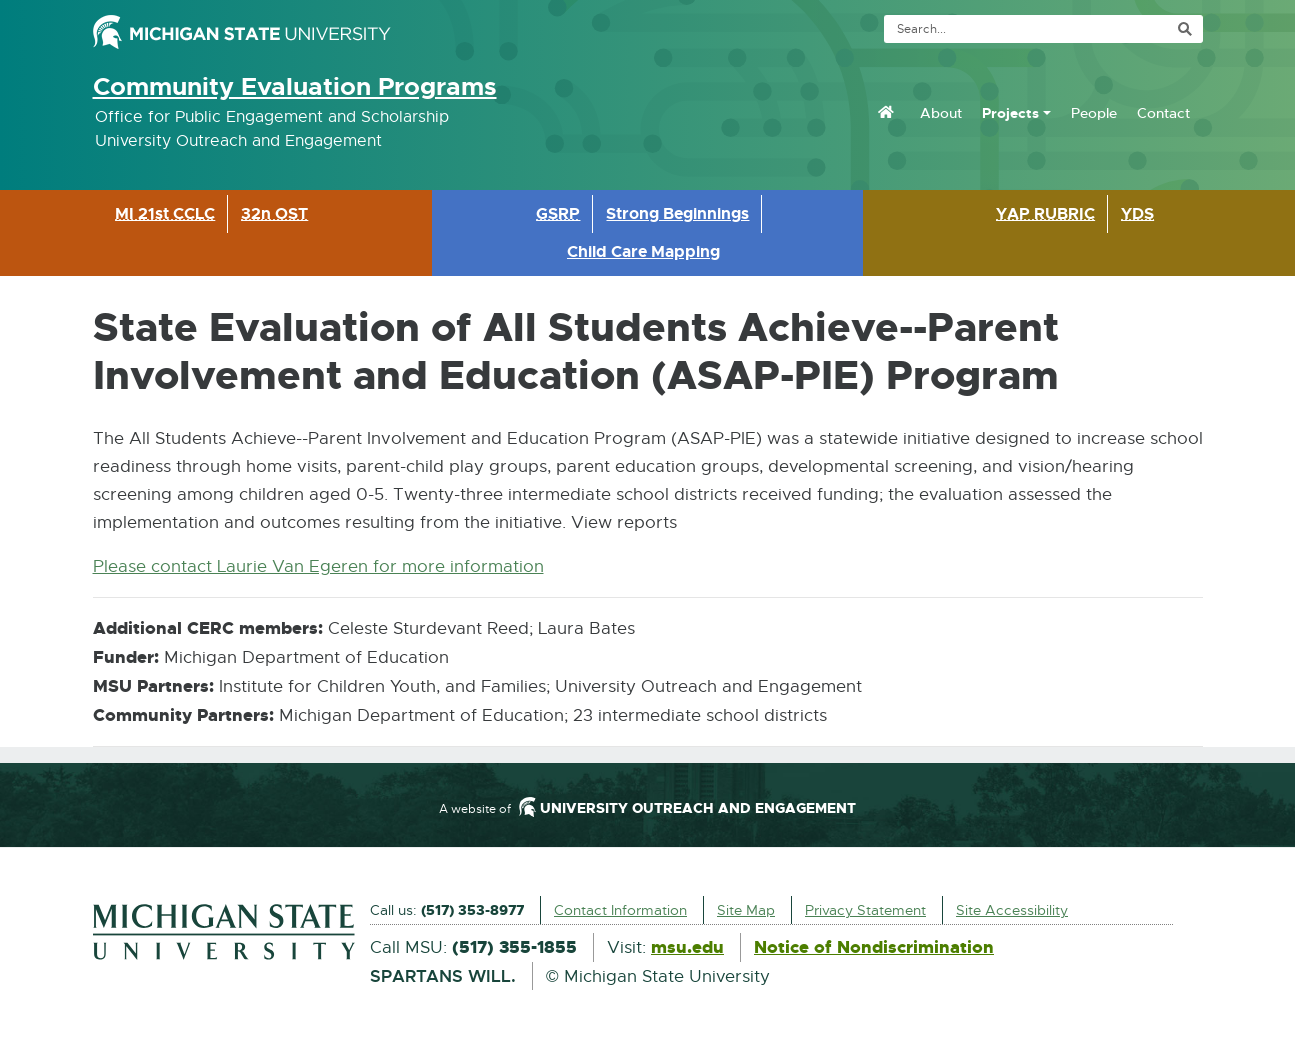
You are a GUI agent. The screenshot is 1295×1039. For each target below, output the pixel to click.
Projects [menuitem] (1010, 113)
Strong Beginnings (677, 213)
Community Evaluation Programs (295, 87)
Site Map (746, 910)
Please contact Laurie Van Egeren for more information (318, 566)
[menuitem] (886, 112)
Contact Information (620, 910)
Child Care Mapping (643, 251)
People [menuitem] (1094, 113)
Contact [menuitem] (1163, 113)
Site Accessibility (1012, 910)
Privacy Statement (865, 910)
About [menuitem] (941, 113)
